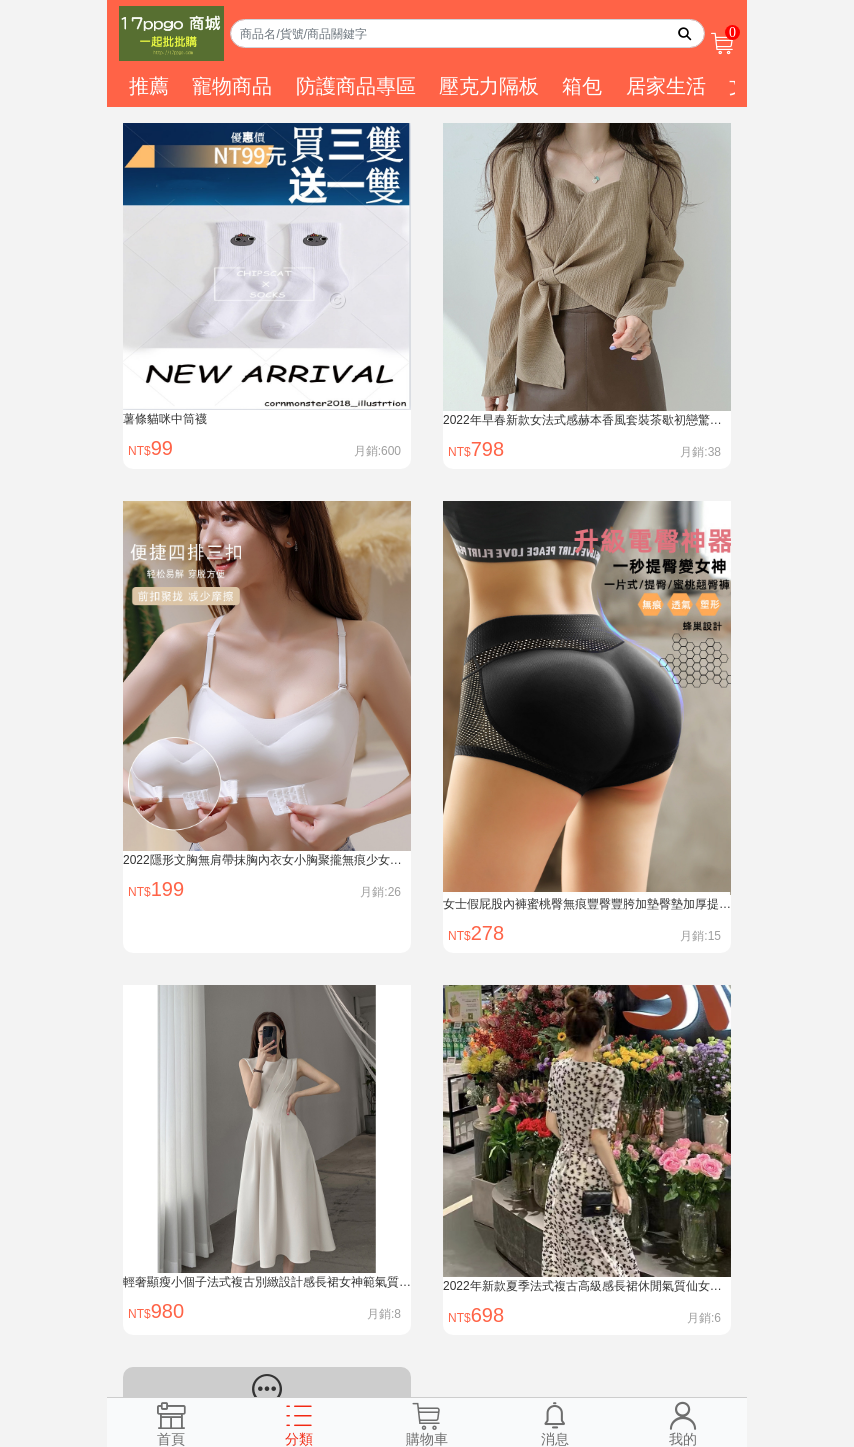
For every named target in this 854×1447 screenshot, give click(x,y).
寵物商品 (232, 86)
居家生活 (666, 86)
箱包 (582, 86)
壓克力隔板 (489, 86)
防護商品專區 (356, 86)
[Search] (467, 33)
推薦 (149, 86)
